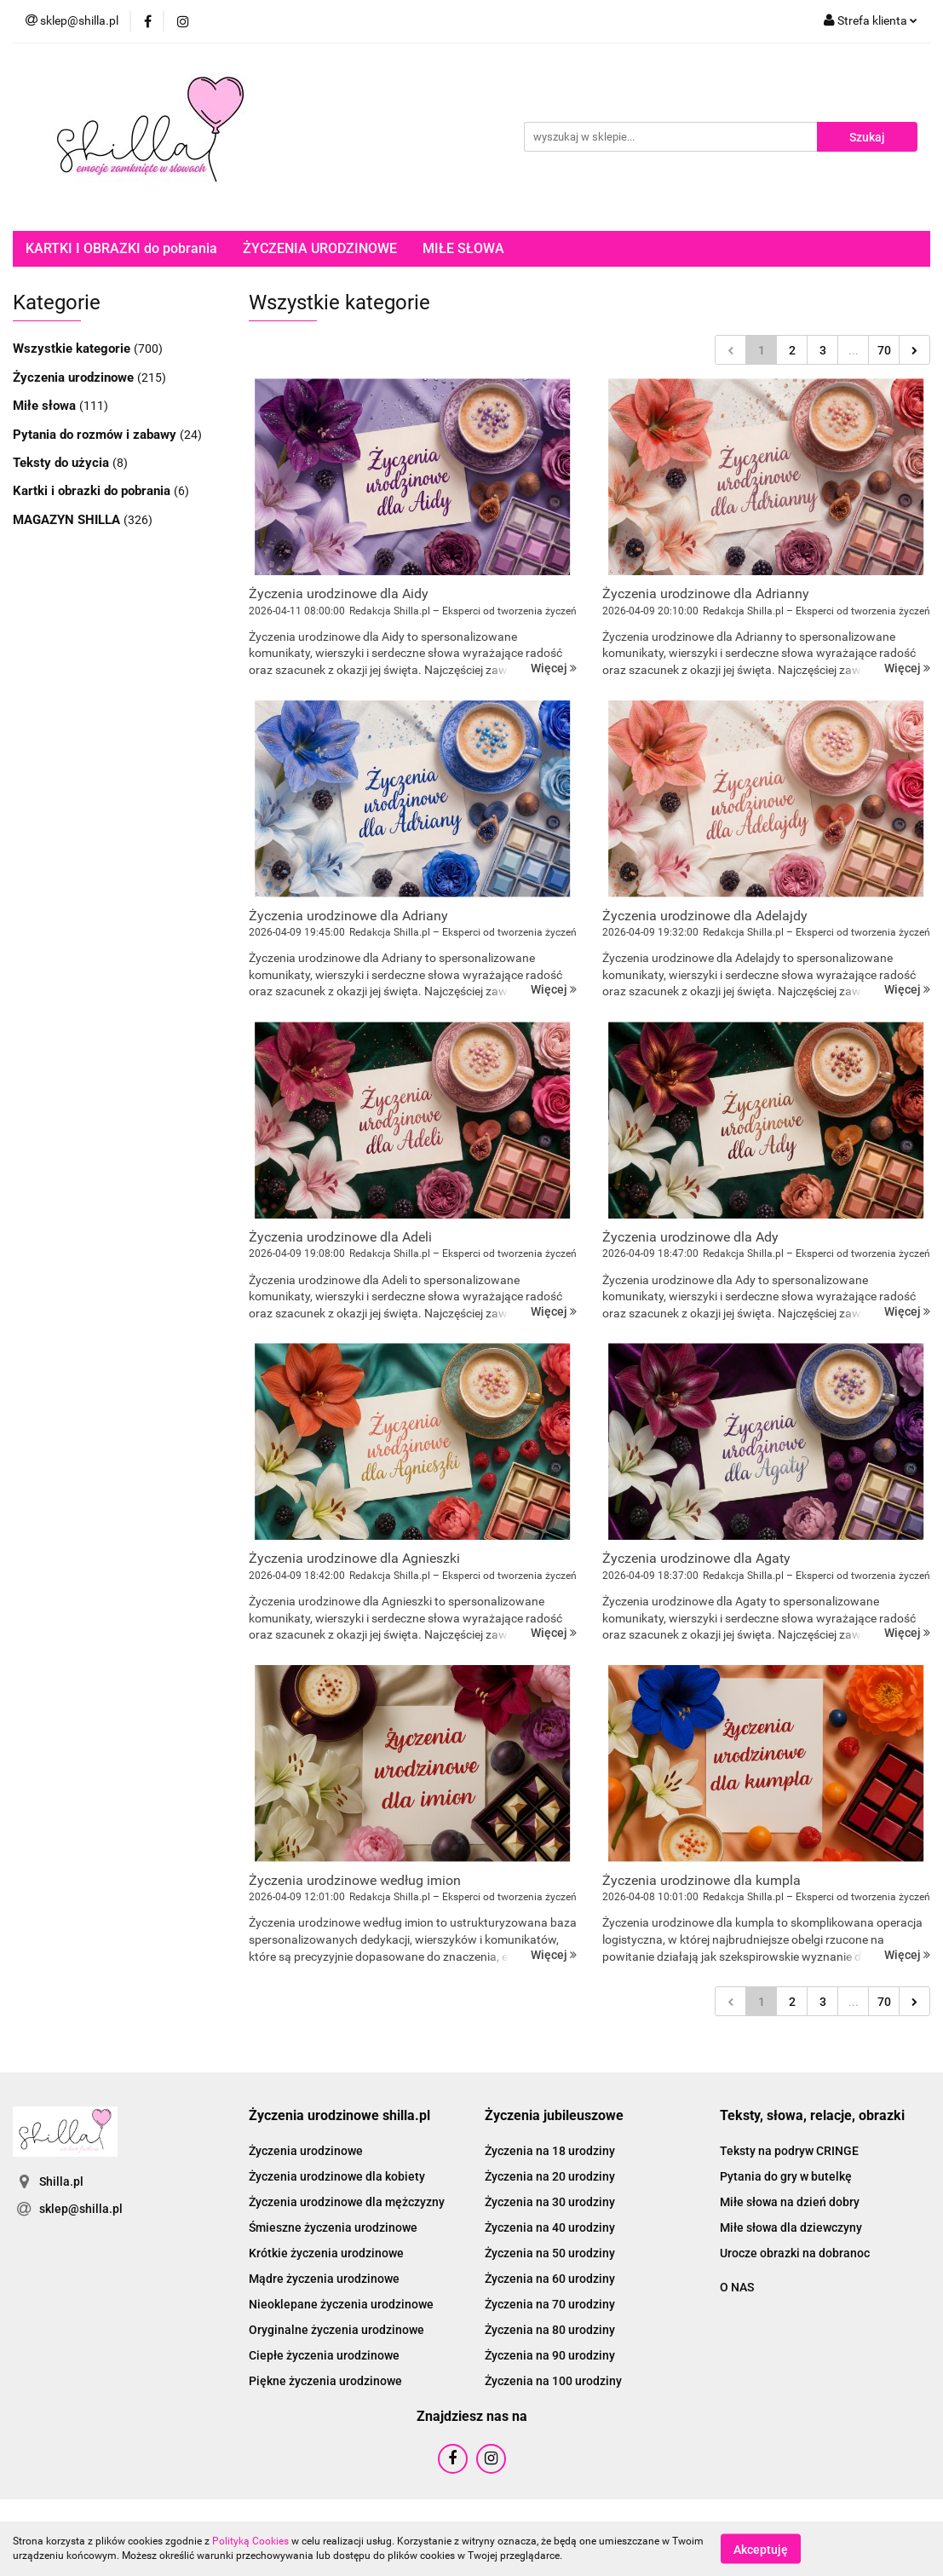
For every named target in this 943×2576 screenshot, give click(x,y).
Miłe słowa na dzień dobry (790, 2202)
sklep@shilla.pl (81, 2209)
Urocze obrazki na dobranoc (795, 2253)
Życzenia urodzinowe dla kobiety (337, 2176)
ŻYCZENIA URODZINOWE (320, 248)
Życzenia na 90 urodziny (550, 2355)
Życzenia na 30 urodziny (550, 2202)
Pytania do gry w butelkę (786, 2176)
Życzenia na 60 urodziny (550, 2278)
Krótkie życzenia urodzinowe (326, 2253)
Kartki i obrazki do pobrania (93, 490)
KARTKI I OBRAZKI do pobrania (121, 248)
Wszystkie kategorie (73, 348)
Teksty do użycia (62, 462)
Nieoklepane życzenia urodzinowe (341, 2304)
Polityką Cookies (250, 2541)
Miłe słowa (46, 405)
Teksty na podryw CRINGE (789, 2151)
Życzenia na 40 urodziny (550, 2227)
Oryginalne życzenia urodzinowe (336, 2330)
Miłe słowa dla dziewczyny (791, 2227)
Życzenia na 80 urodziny (550, 2330)
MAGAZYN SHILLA (68, 519)
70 (884, 350)
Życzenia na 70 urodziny (550, 2304)
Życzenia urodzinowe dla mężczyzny (347, 2202)
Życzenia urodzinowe (75, 377)
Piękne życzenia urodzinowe (325, 2381)
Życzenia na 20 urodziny (550, 2176)
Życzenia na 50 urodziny (550, 2253)
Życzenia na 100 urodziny (553, 2381)
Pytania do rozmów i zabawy (96, 434)
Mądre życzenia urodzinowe (324, 2278)
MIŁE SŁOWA (463, 248)
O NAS (737, 2287)
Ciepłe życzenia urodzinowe (324, 2355)
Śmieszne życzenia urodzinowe (333, 2227)
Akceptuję (760, 2549)
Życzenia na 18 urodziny (550, 2151)
